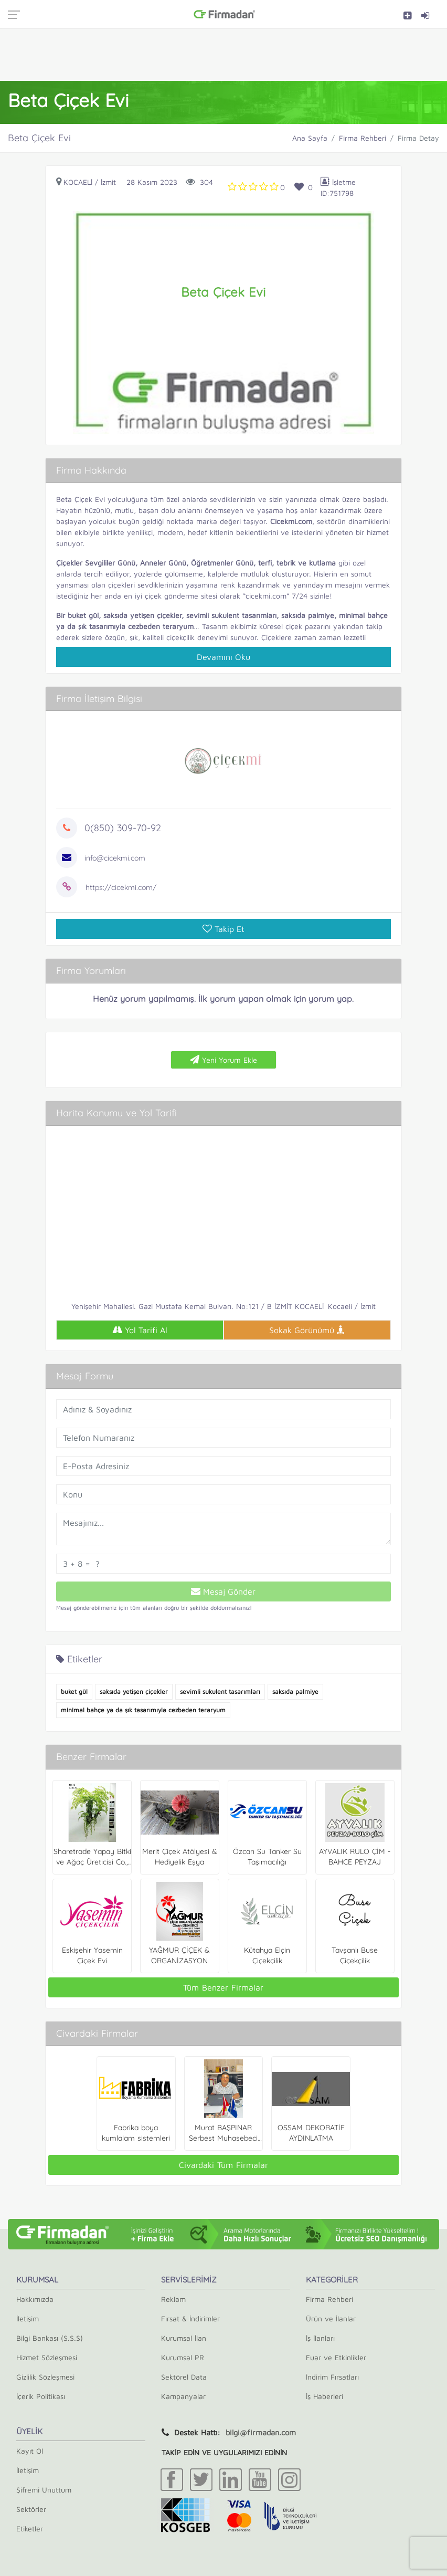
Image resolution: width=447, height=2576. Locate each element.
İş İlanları (320, 2337)
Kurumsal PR (182, 2357)
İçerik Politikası (40, 2396)
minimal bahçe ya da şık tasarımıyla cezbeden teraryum (143, 1710)
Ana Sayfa (309, 137)
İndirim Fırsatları (332, 2376)
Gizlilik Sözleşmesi (45, 2376)
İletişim (27, 2318)
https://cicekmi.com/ (121, 887)
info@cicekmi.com (114, 858)
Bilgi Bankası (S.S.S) (49, 2337)
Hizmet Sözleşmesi (46, 2357)
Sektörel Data (184, 2376)
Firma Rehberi (362, 137)
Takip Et (223, 929)
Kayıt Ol (29, 2450)
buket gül (74, 1691)
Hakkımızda (35, 2299)
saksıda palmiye (295, 1691)
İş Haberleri (324, 2396)
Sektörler (31, 2509)
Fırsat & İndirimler (190, 2318)
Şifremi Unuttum (43, 2489)
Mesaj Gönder (223, 1591)
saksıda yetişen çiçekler (134, 1691)
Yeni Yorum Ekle (223, 1059)
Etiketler (29, 2528)
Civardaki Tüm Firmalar (223, 2165)
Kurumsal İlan (183, 2337)
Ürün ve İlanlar (331, 2318)
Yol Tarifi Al (139, 1330)
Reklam (173, 2299)
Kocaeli (77, 181)
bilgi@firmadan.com (261, 2432)
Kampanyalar (183, 2396)
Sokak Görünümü (307, 1330)
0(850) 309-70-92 (122, 828)
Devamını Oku (223, 657)
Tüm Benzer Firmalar (223, 1987)
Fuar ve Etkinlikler (336, 2357)
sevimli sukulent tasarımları (220, 1691)
